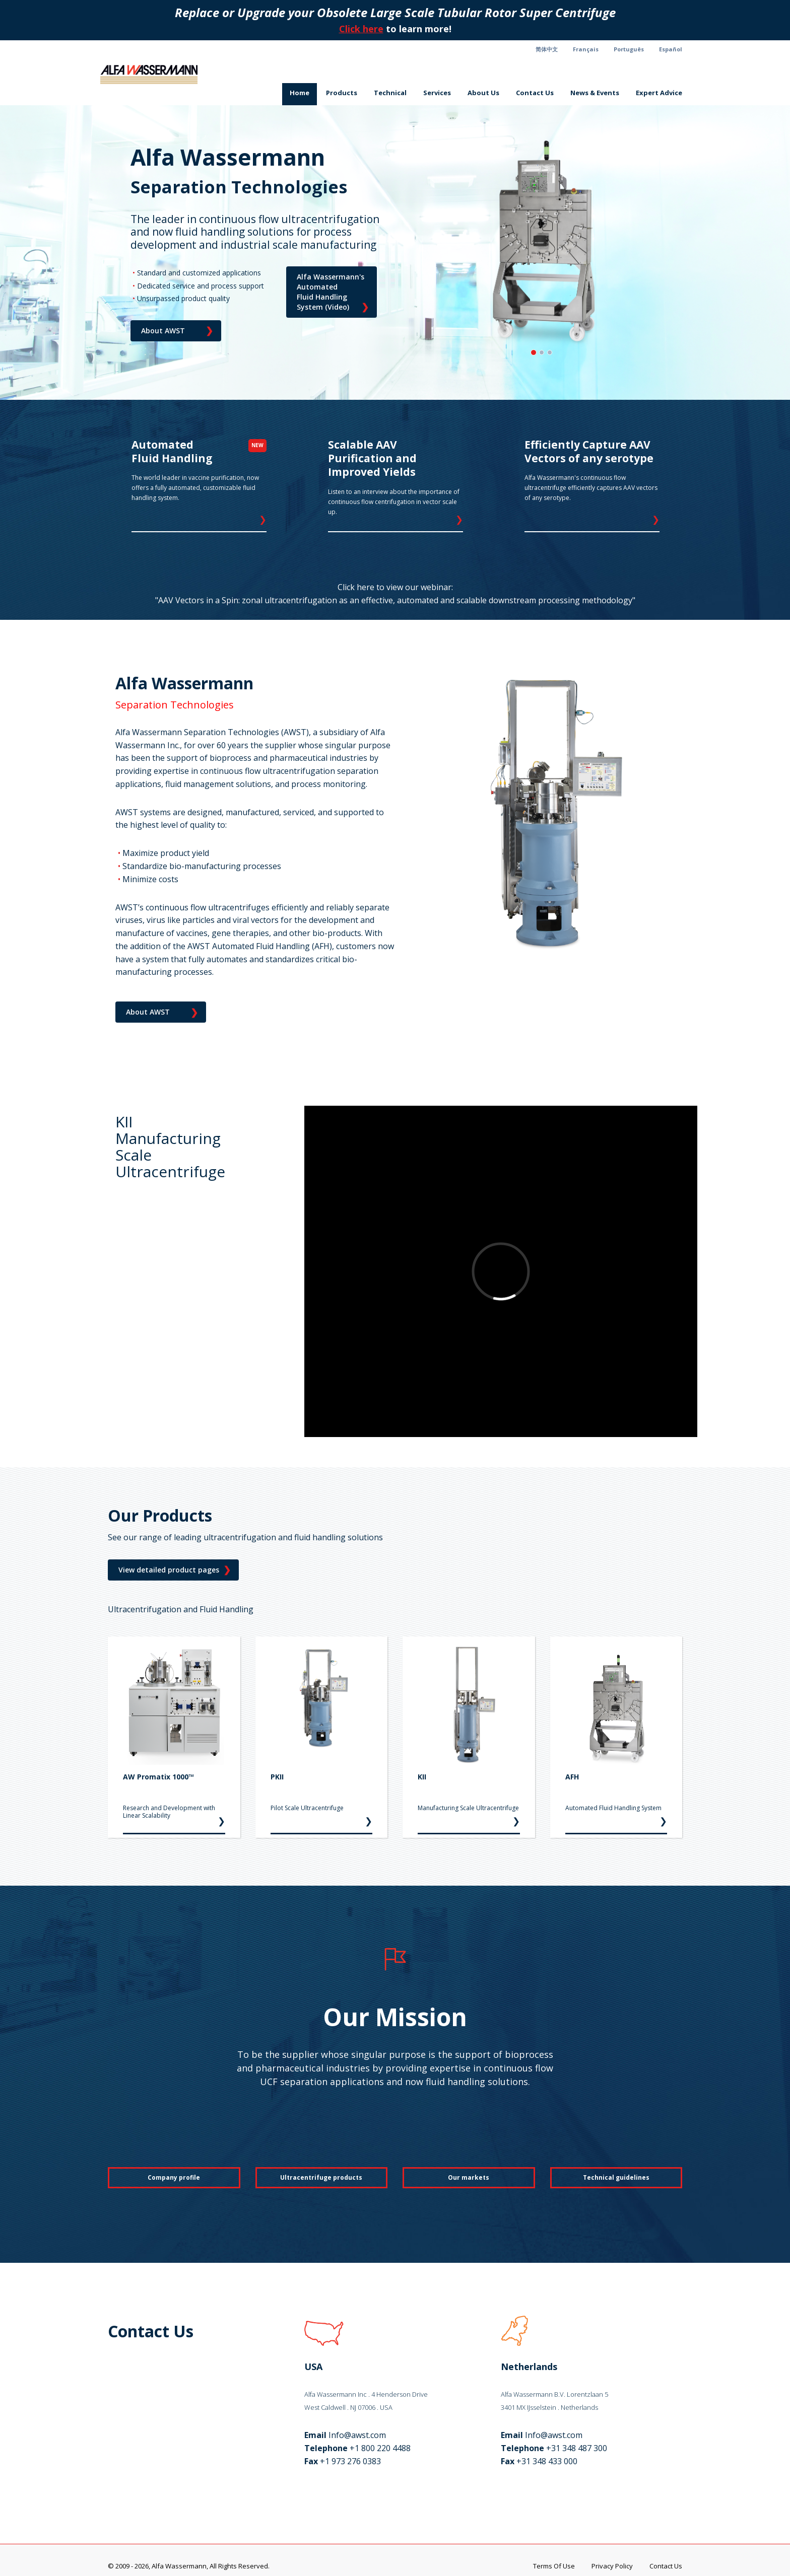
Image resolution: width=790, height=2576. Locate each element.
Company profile (174, 2177)
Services (437, 92)
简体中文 (547, 49)
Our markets (468, 2177)
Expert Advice (659, 92)
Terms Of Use (554, 2565)
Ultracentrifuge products (321, 2177)
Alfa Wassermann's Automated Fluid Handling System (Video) (333, 293)
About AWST (177, 330)
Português (629, 49)
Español (670, 49)
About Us (483, 92)
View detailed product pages (174, 1570)
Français (586, 49)
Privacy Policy (612, 2565)
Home (299, 92)
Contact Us (535, 92)
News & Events (594, 92)
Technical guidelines (616, 2177)
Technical (390, 92)
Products (341, 92)
